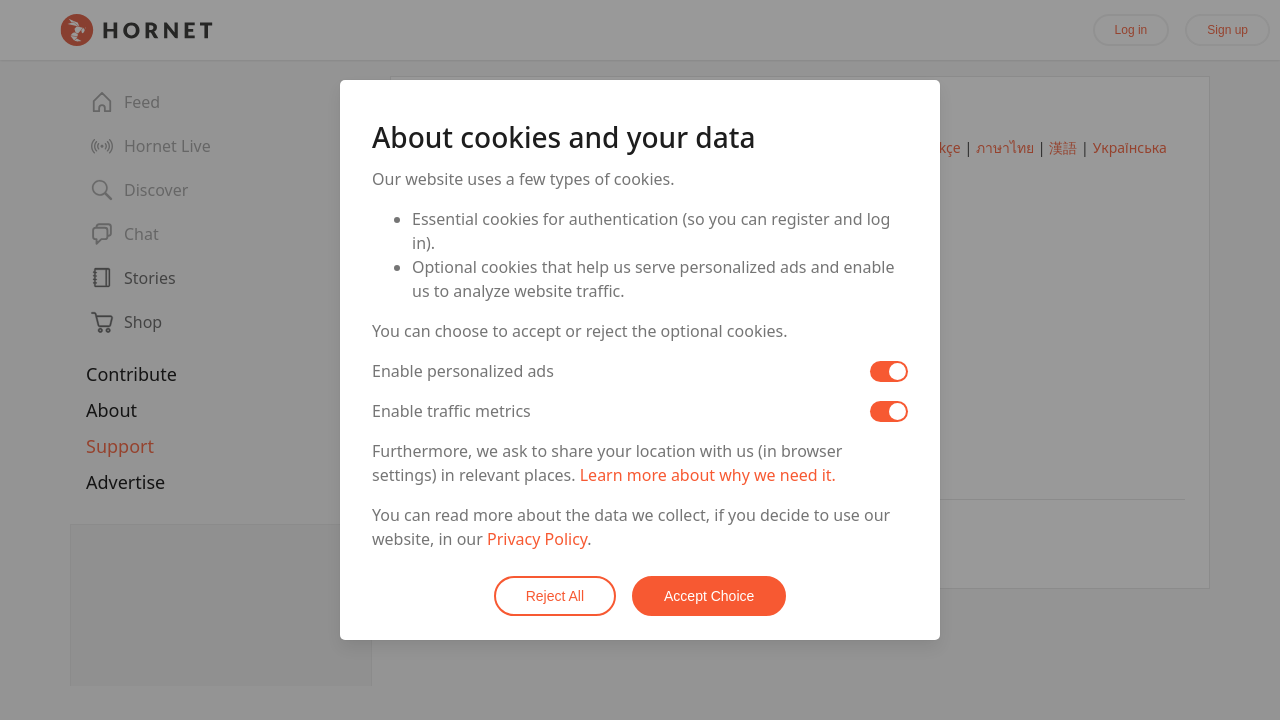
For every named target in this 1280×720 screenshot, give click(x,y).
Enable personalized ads (463, 371)
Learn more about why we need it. (708, 475)
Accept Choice (709, 596)
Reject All (555, 596)
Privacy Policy (537, 539)
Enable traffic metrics (451, 411)
